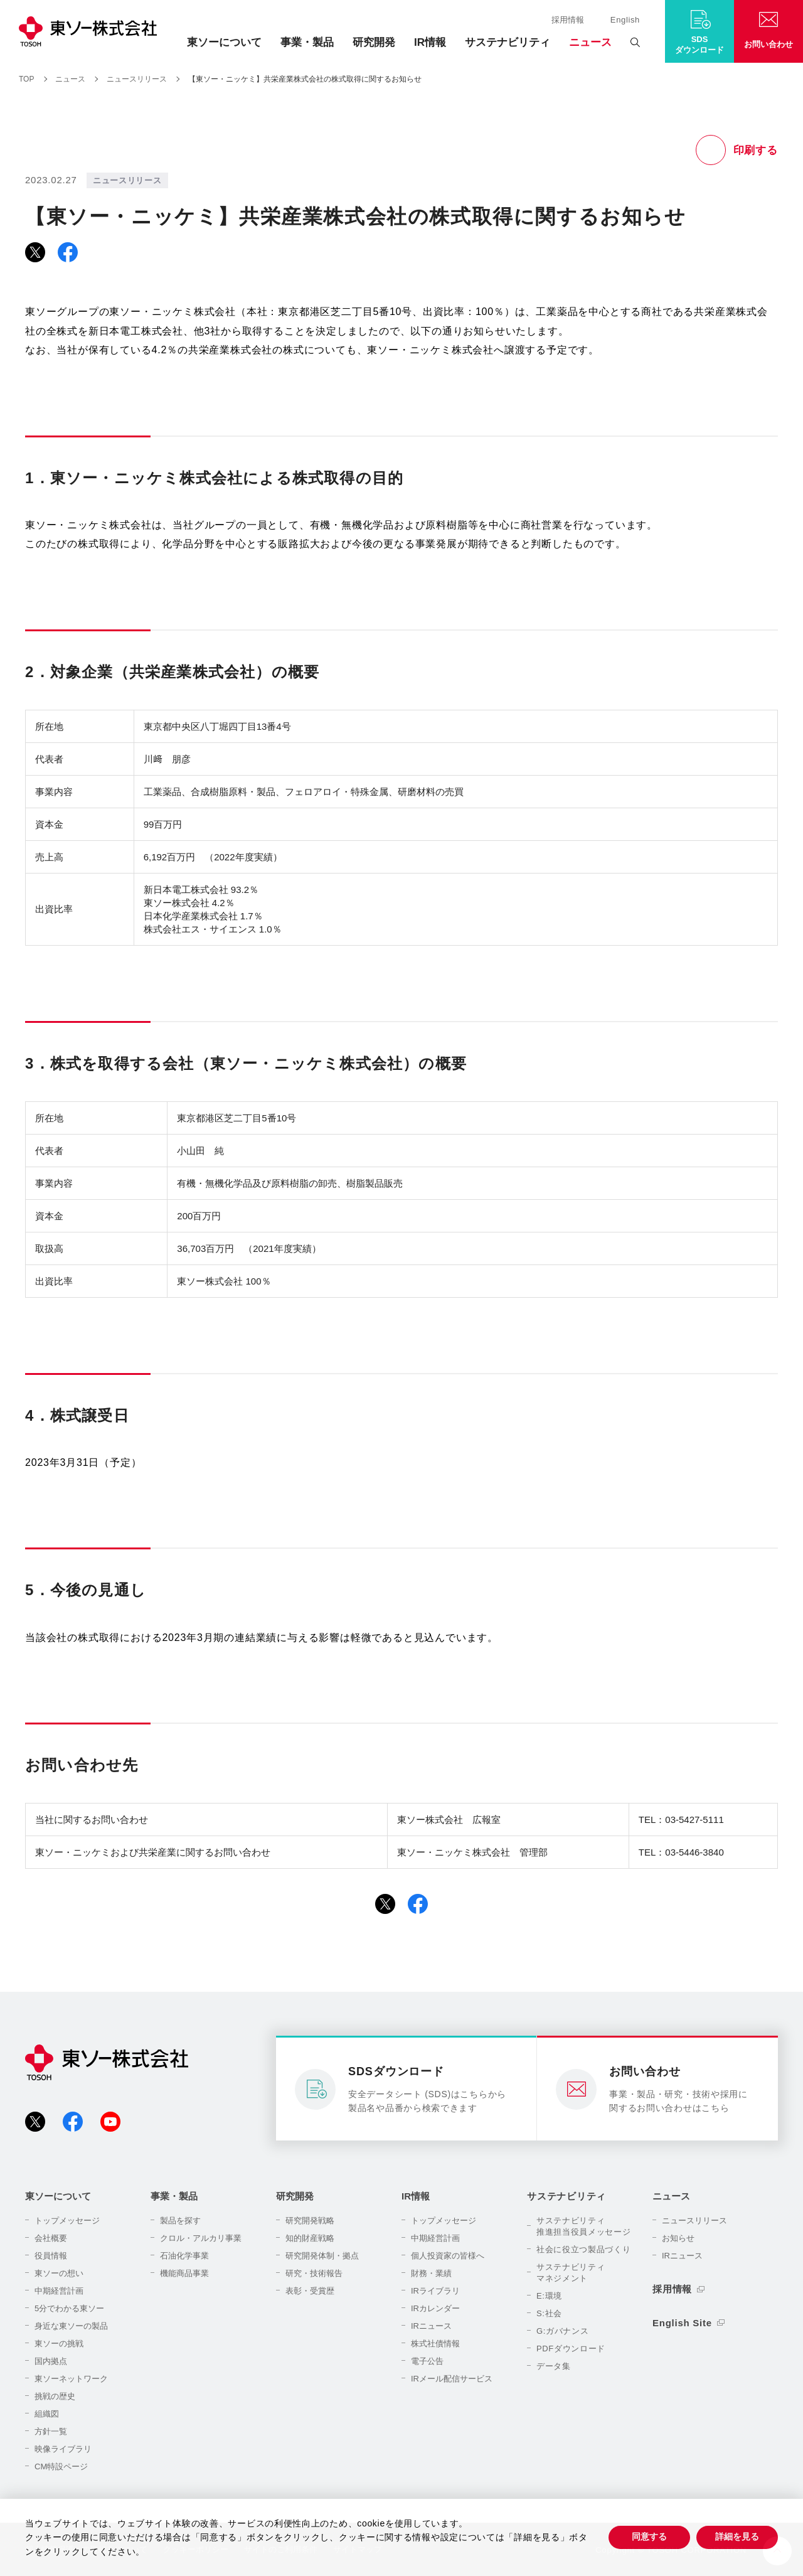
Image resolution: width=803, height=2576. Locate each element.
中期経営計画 (59, 2290)
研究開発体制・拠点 (322, 2255)
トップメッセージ (67, 2220)
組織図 (47, 2413)
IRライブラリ (435, 2290)
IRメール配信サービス (451, 2378)
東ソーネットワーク (71, 2378)
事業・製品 (307, 42)
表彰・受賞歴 (309, 2290)
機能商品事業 (184, 2273)
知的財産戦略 (309, 2238)
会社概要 (51, 2238)
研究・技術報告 (314, 2273)
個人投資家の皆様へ (447, 2255)
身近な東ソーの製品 (71, 2326)
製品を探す (180, 2220)
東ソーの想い (59, 2273)
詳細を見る (737, 2536)
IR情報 (430, 42)
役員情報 (51, 2255)
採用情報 (567, 19)
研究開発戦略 (309, 2220)
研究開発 (374, 42)
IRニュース (431, 2326)
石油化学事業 (184, 2255)
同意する (649, 2536)
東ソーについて (224, 42)
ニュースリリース (694, 2220)
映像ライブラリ (63, 2449)
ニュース (590, 42)
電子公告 (427, 2361)
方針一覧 (51, 2431)
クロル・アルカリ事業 (201, 2238)
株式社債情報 (435, 2343)
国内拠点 (51, 2361)
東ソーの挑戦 (59, 2343)
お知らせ (678, 2238)
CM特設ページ (61, 2466)
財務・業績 (431, 2273)
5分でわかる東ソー (69, 2308)
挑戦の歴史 (55, 2396)
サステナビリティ (507, 42)
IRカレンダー (435, 2308)
